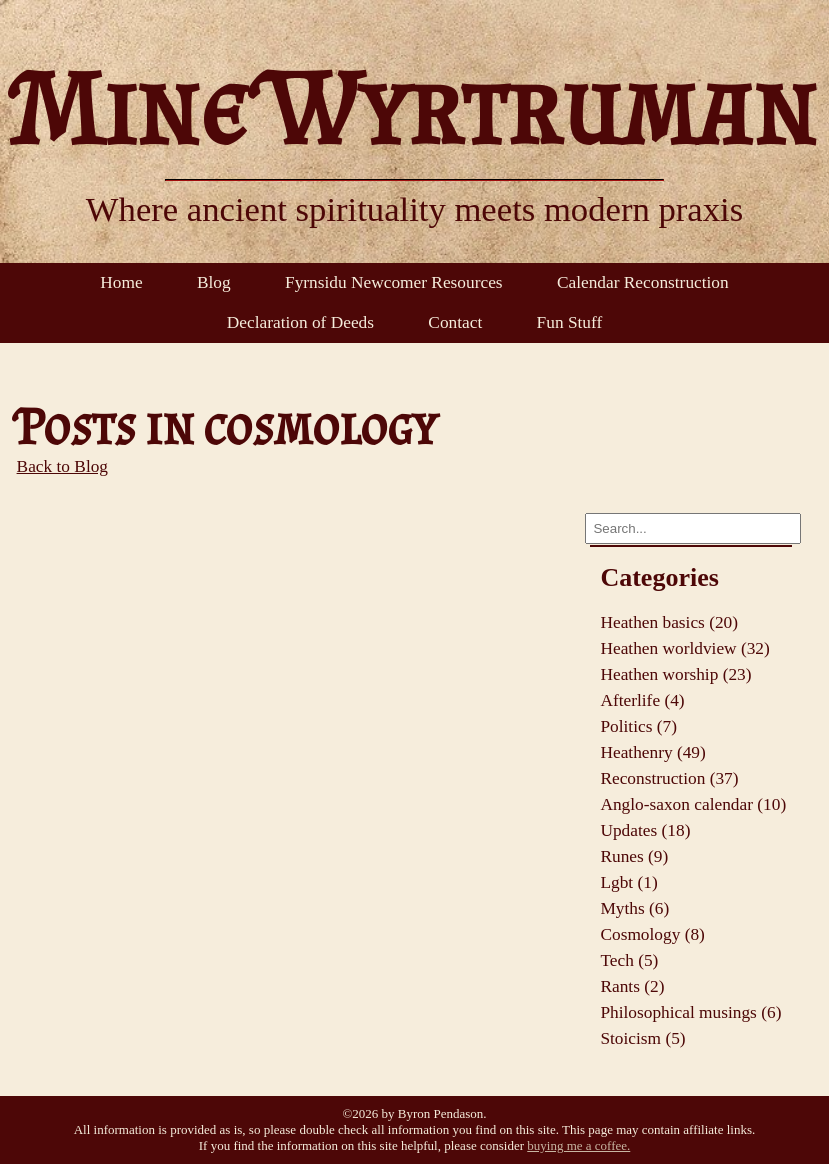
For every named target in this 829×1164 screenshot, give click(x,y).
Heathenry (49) (652, 752)
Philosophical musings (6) (690, 1012)
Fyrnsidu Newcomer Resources (394, 282)
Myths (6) (634, 908)
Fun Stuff (570, 322)
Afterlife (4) (642, 700)
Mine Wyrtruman (414, 108)
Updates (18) (645, 830)
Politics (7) (638, 726)
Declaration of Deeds (300, 322)
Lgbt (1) (628, 882)
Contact (455, 322)
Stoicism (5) (642, 1038)
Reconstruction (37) (669, 778)
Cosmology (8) (652, 934)
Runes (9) (634, 856)
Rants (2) (632, 986)
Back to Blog (62, 466)
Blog (214, 282)
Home (121, 282)
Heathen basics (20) (669, 622)
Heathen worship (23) (675, 674)
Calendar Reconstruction (643, 282)
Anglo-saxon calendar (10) (693, 804)
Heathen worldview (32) (684, 648)
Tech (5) (629, 960)
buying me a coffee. (578, 1145)
